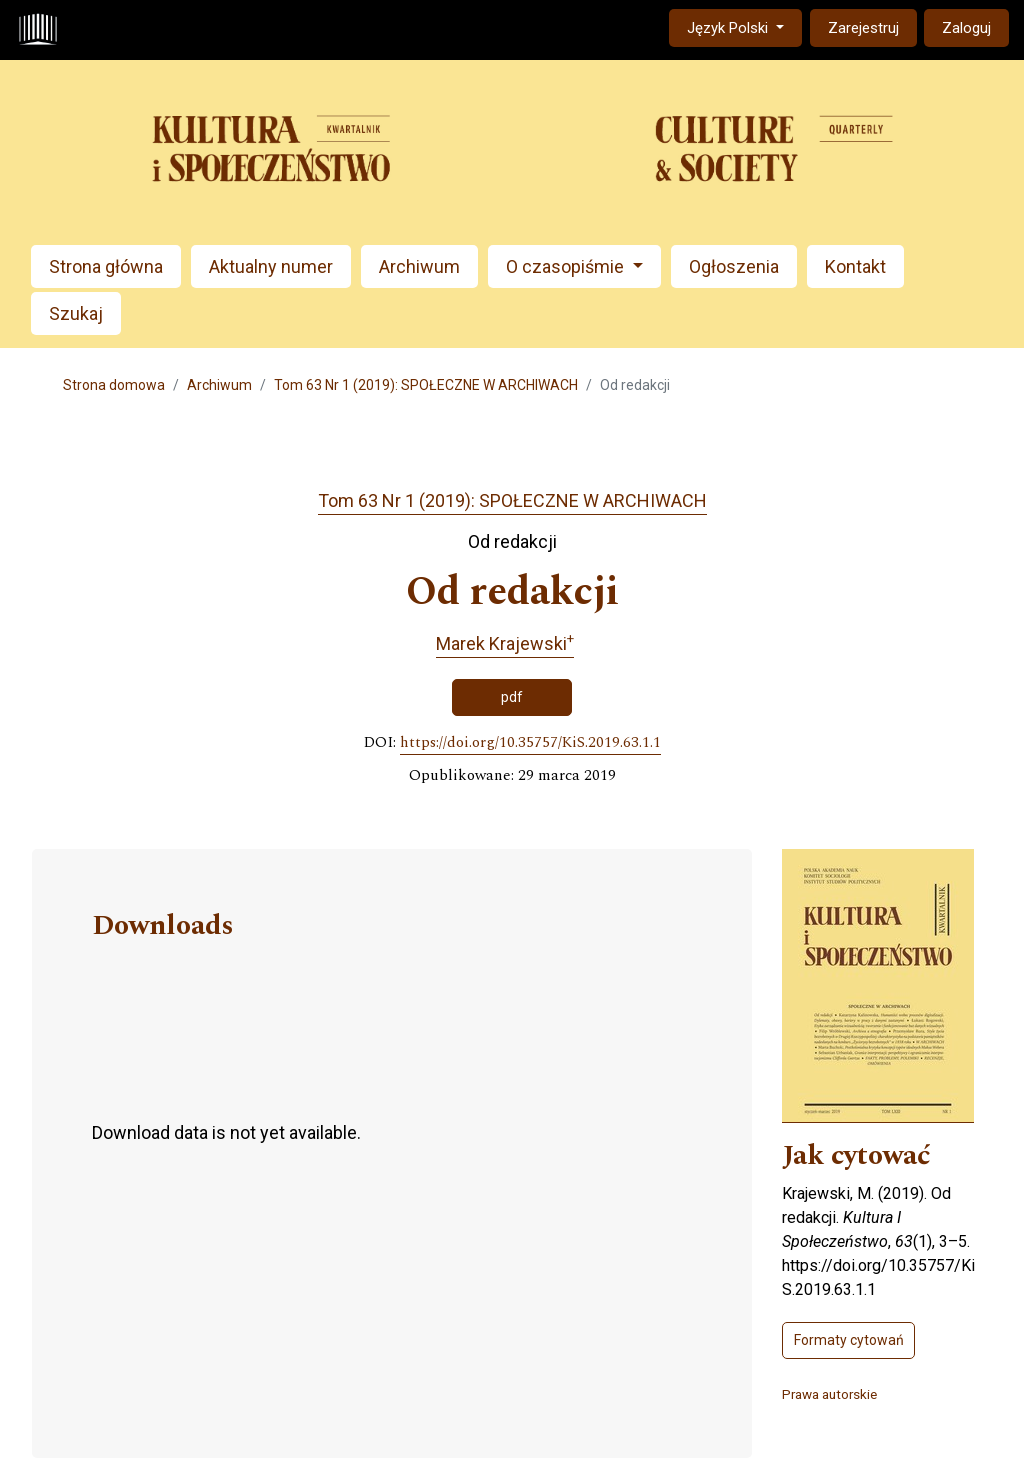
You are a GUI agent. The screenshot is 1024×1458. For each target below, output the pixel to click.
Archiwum (419, 266)
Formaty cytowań (849, 1340)
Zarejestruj (863, 28)
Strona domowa (114, 385)
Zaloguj (966, 28)
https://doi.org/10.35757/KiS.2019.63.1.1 (530, 743)
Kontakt (855, 266)
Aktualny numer (271, 266)
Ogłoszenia (734, 266)
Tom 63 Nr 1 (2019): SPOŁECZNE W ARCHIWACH (426, 385)
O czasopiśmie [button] (567, 266)
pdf (512, 697)
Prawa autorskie (829, 1394)
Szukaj (76, 313)
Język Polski (744, 26)
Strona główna (106, 266)
